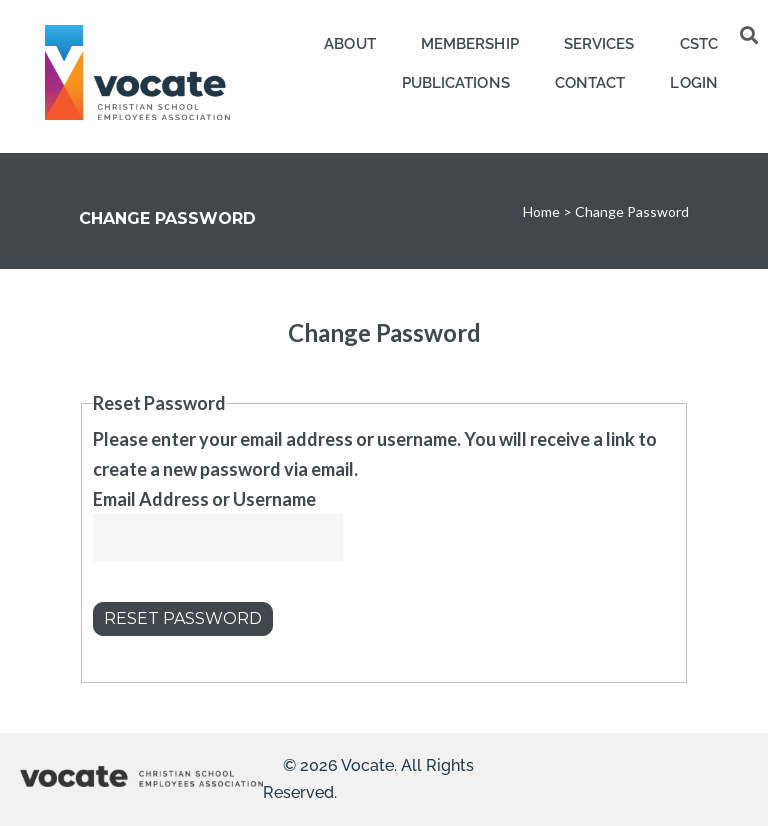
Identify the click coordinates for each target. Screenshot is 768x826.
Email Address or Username (204, 499)
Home (541, 211)
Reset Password (183, 618)
